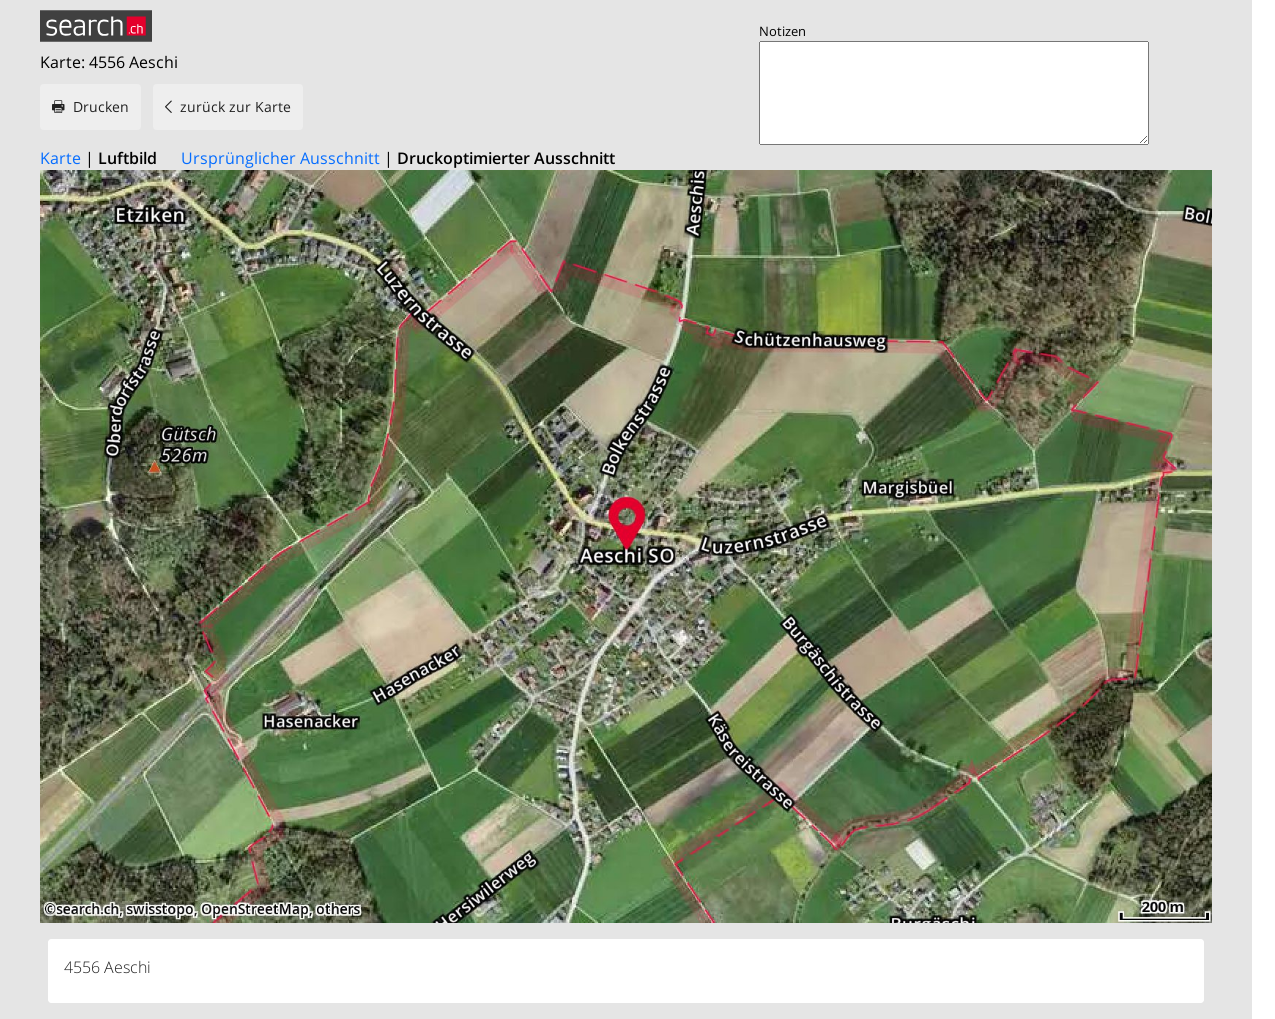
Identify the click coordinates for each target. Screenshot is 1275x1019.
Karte (60, 158)
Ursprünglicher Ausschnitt (280, 158)
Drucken (101, 106)
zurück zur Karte (235, 106)
